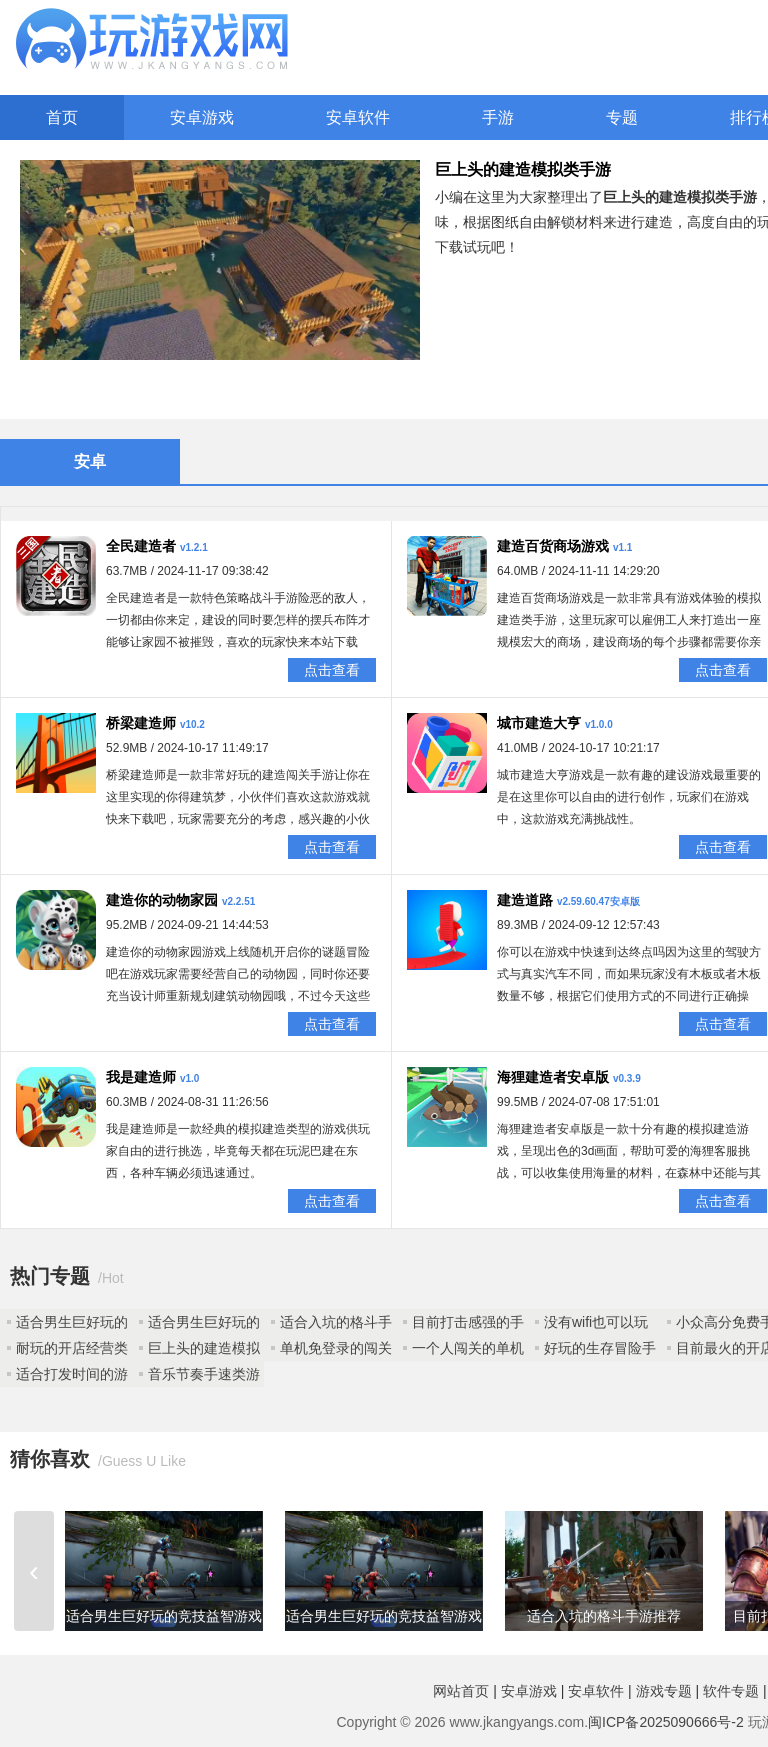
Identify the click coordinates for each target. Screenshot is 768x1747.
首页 (62, 117)
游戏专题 (664, 1691)
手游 (498, 117)
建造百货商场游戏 (553, 546)
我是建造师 (141, 1077)
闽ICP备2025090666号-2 (666, 1722)
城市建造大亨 (539, 723)
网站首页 (461, 1691)
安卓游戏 (202, 117)
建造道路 (525, 900)
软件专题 (731, 1691)
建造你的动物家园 (162, 900)
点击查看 (332, 670)
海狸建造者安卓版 (553, 1077)
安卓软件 (358, 117)
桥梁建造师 (141, 723)
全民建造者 (141, 546)
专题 (622, 117)
